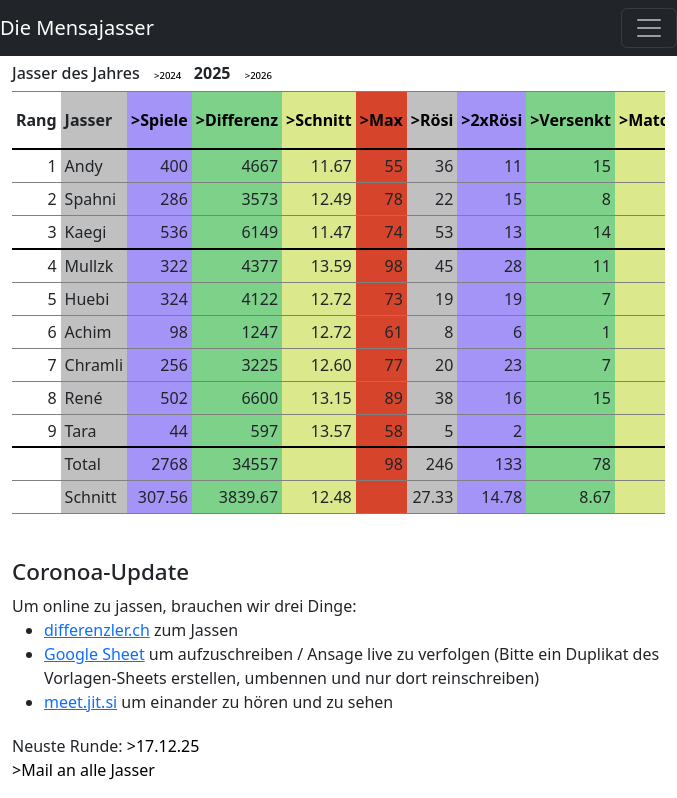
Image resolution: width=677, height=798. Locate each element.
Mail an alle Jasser (88, 770)
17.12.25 (168, 746)
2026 (261, 75)
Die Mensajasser (77, 27)
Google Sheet (94, 654)
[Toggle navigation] (649, 28)
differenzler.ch (97, 630)
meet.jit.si (80, 702)
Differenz (241, 120)
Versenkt (575, 120)
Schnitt (323, 120)
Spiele (164, 120)
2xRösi (496, 120)
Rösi (436, 120)
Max (386, 120)
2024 (170, 75)
